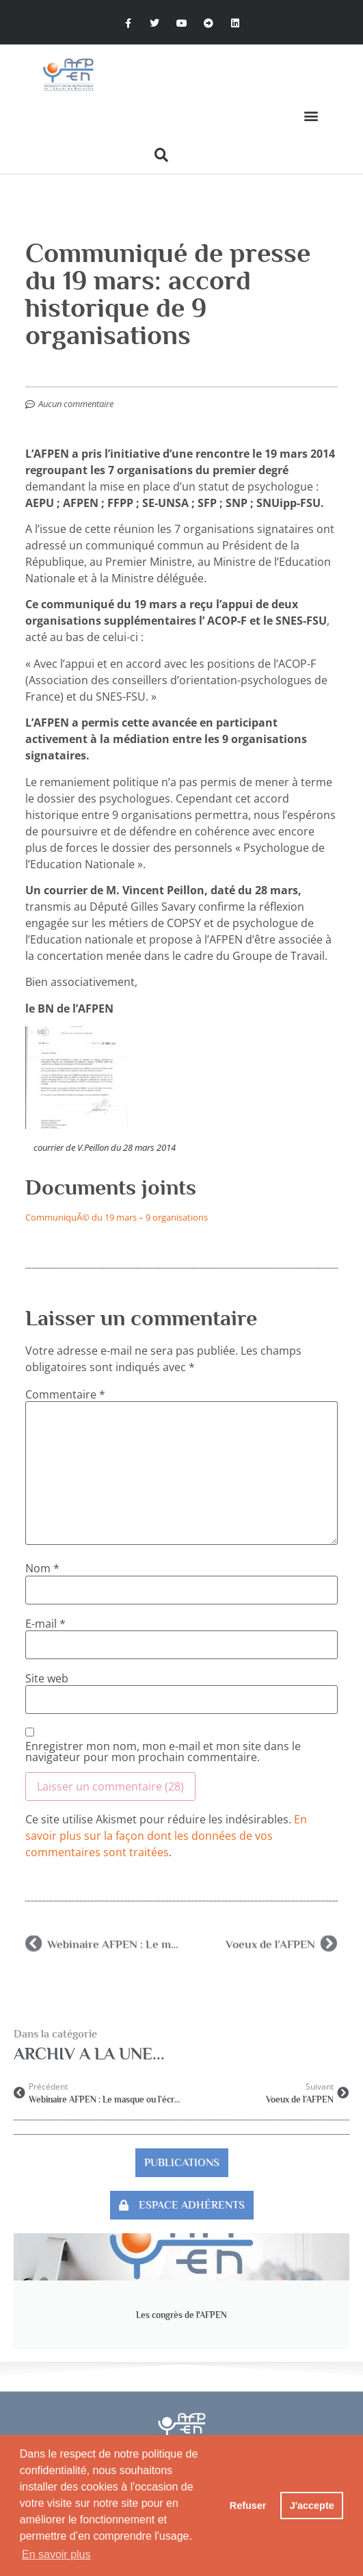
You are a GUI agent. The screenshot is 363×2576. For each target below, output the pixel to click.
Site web (46, 1678)
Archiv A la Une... (89, 2054)
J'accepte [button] (312, 2505)
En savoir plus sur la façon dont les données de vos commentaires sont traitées (166, 1836)
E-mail (45, 1623)
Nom (42, 1568)
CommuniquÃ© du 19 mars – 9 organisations (116, 1217)
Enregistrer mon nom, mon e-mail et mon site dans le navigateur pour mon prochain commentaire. (163, 1751)
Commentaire (65, 1394)
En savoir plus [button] (56, 2554)
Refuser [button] (248, 2505)
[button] (310, 116)
